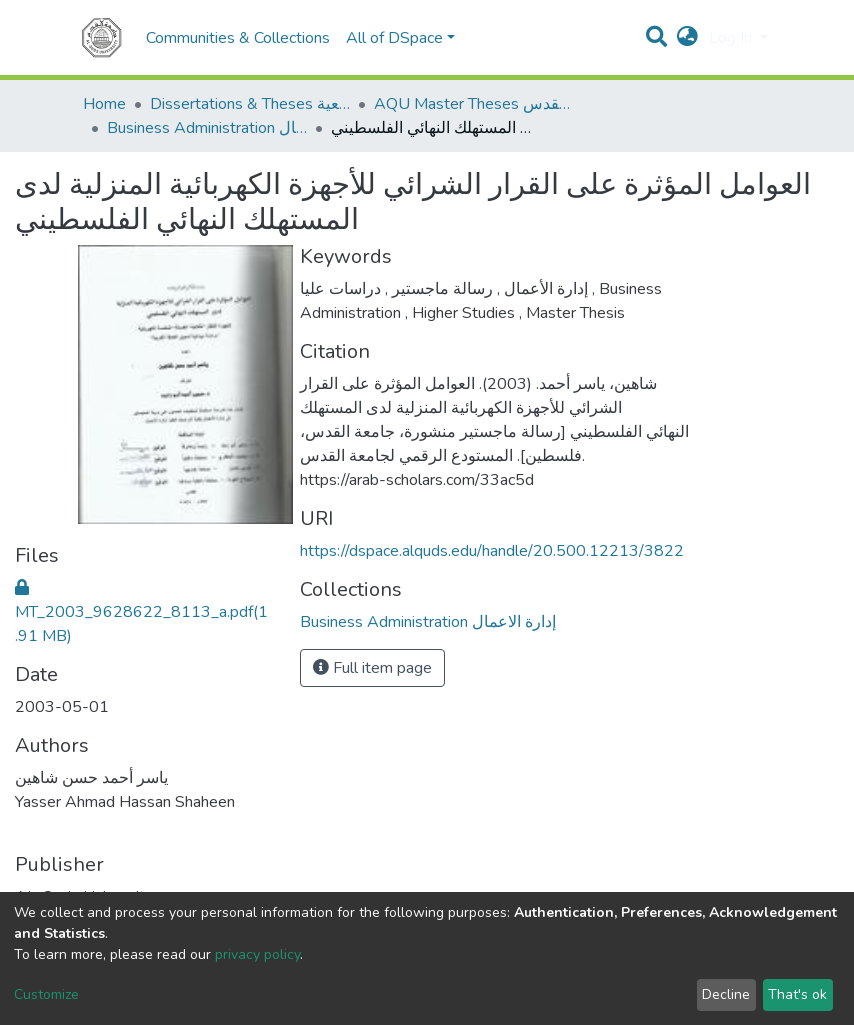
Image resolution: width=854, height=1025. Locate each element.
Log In (732, 38)
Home (104, 104)
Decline (726, 994)
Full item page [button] (372, 668)
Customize (46, 994)
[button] (687, 38)
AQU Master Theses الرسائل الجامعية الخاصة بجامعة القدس (474, 104)
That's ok (797, 994)
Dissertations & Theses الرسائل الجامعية (250, 104)
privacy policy (257, 954)
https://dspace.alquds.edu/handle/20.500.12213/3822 (492, 551)
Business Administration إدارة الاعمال (207, 128)
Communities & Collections (238, 38)
